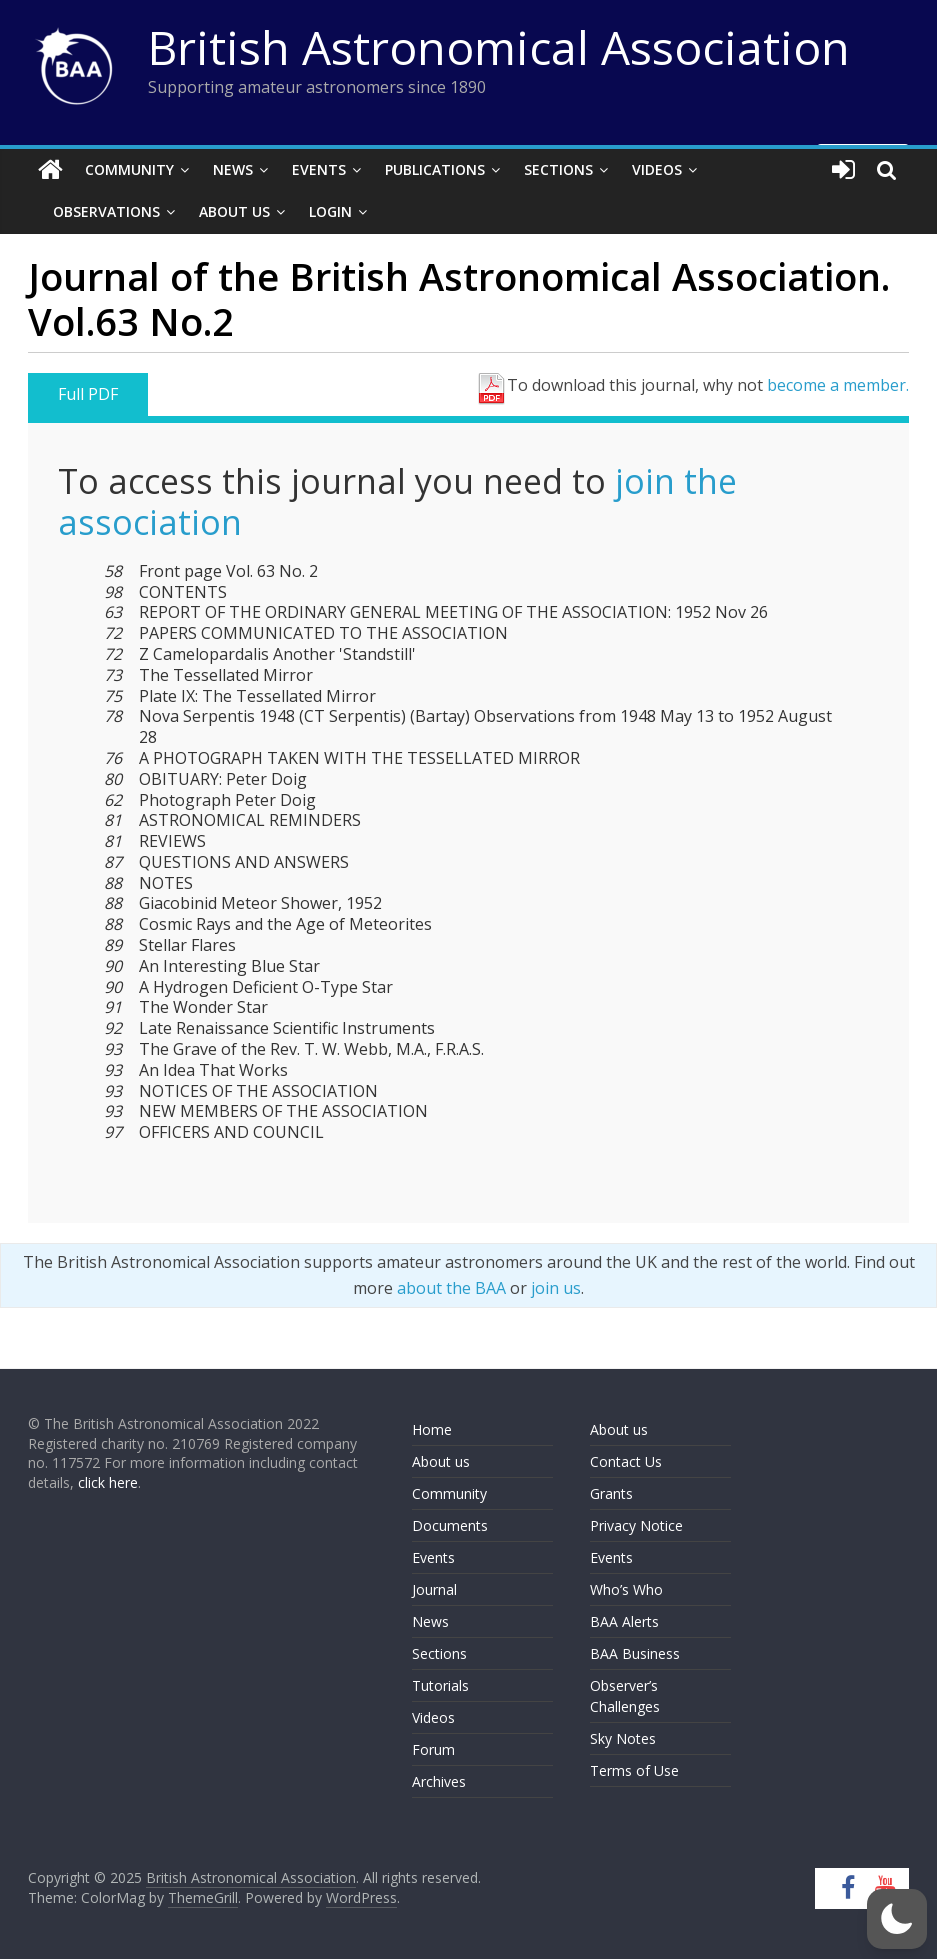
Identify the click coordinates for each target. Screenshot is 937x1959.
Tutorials (440, 1685)
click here (108, 1482)
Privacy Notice (636, 1525)
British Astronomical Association (499, 47)
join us (556, 1288)
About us (441, 1461)
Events (319, 169)
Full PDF (88, 394)
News (233, 169)
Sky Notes (623, 1738)
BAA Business (635, 1653)
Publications (435, 169)
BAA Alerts (624, 1621)
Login (330, 211)
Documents (450, 1525)
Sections (558, 169)
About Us (234, 211)
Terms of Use (634, 1770)
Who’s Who (626, 1589)
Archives (439, 1781)
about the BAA (451, 1288)
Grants (611, 1493)
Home (432, 1429)
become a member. (838, 385)
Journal (434, 1589)
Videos (657, 169)
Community (129, 169)
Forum (433, 1749)
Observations (106, 211)
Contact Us (626, 1461)
